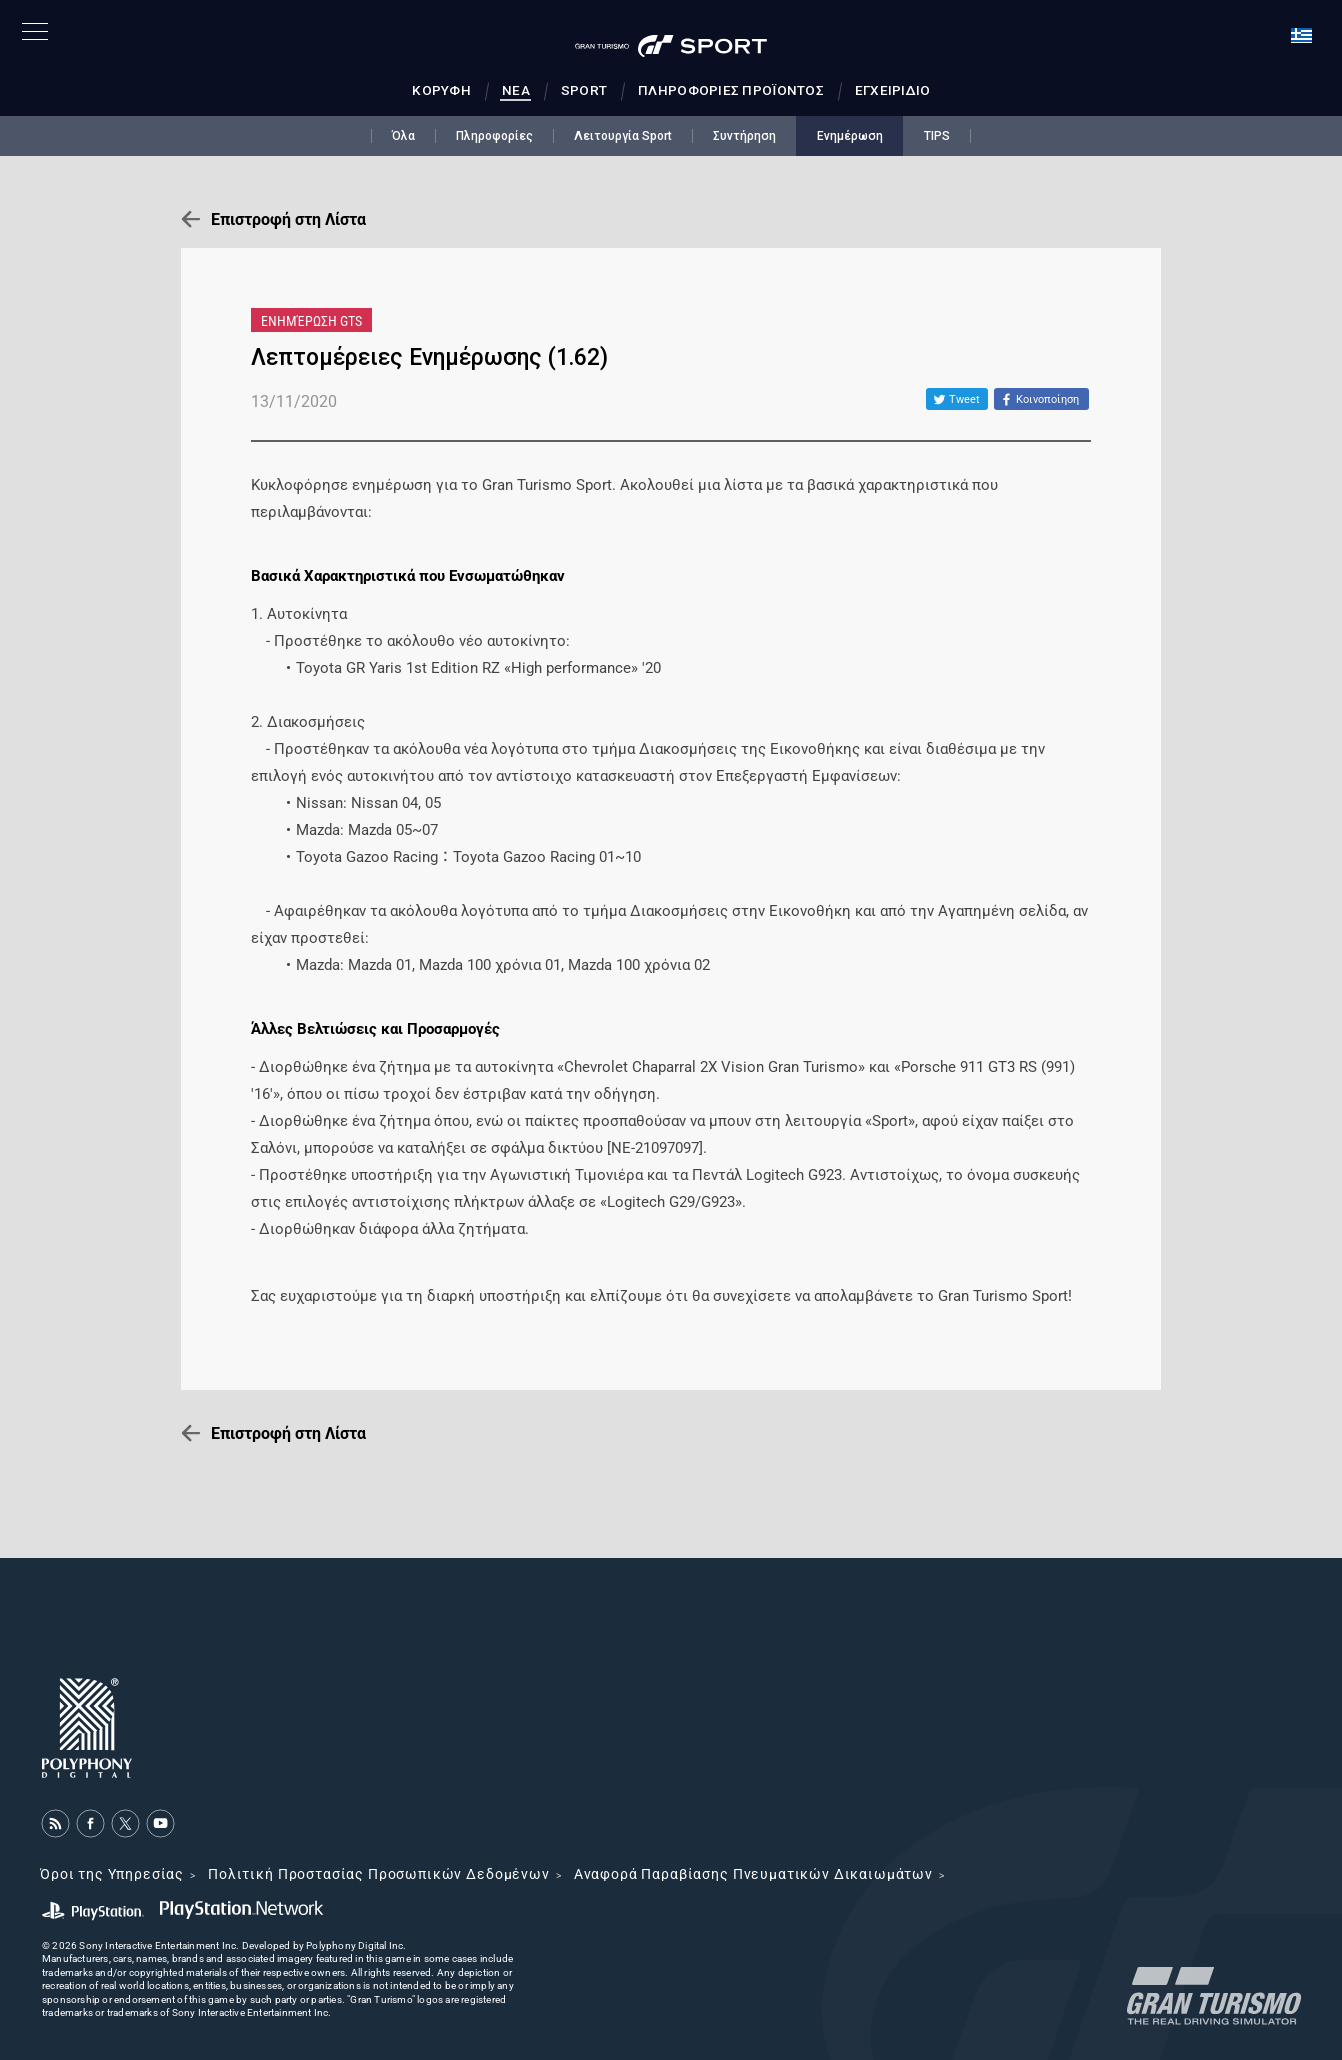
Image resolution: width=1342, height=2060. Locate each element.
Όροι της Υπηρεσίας (112, 1874)
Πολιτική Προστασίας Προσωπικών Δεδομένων (379, 1874)
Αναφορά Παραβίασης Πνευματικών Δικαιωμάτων (753, 1874)
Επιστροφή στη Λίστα (288, 219)
